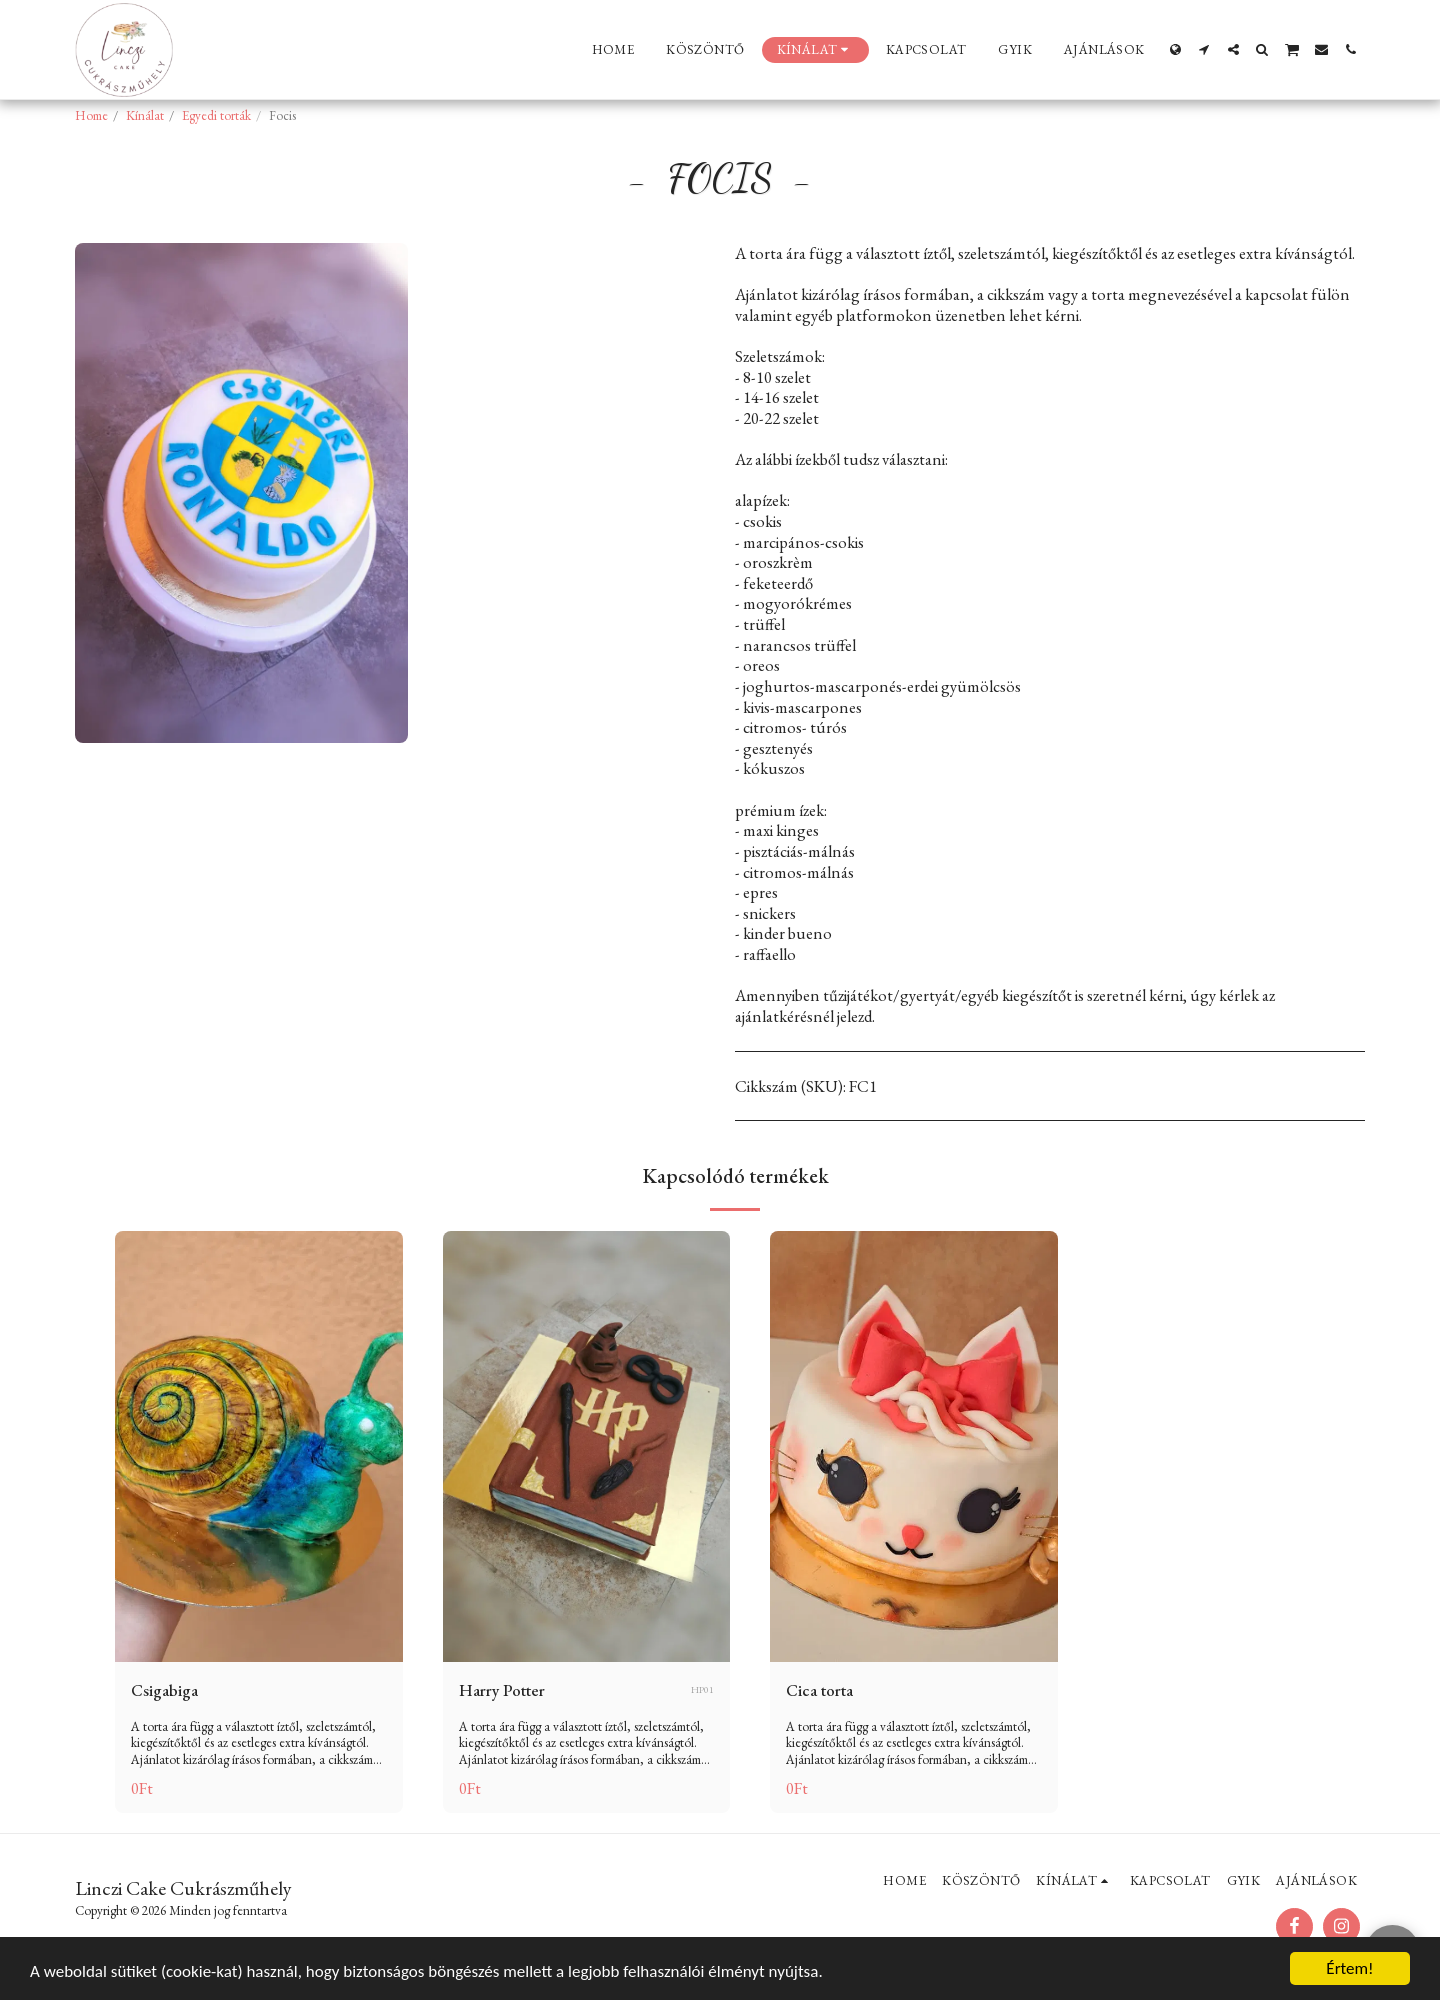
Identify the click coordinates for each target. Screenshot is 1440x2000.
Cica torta (819, 1690)
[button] (1204, 49)
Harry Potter (502, 1690)
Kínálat (145, 115)
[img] (259, 1446)
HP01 (702, 1689)
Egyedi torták (216, 115)
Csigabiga (164, 1690)
